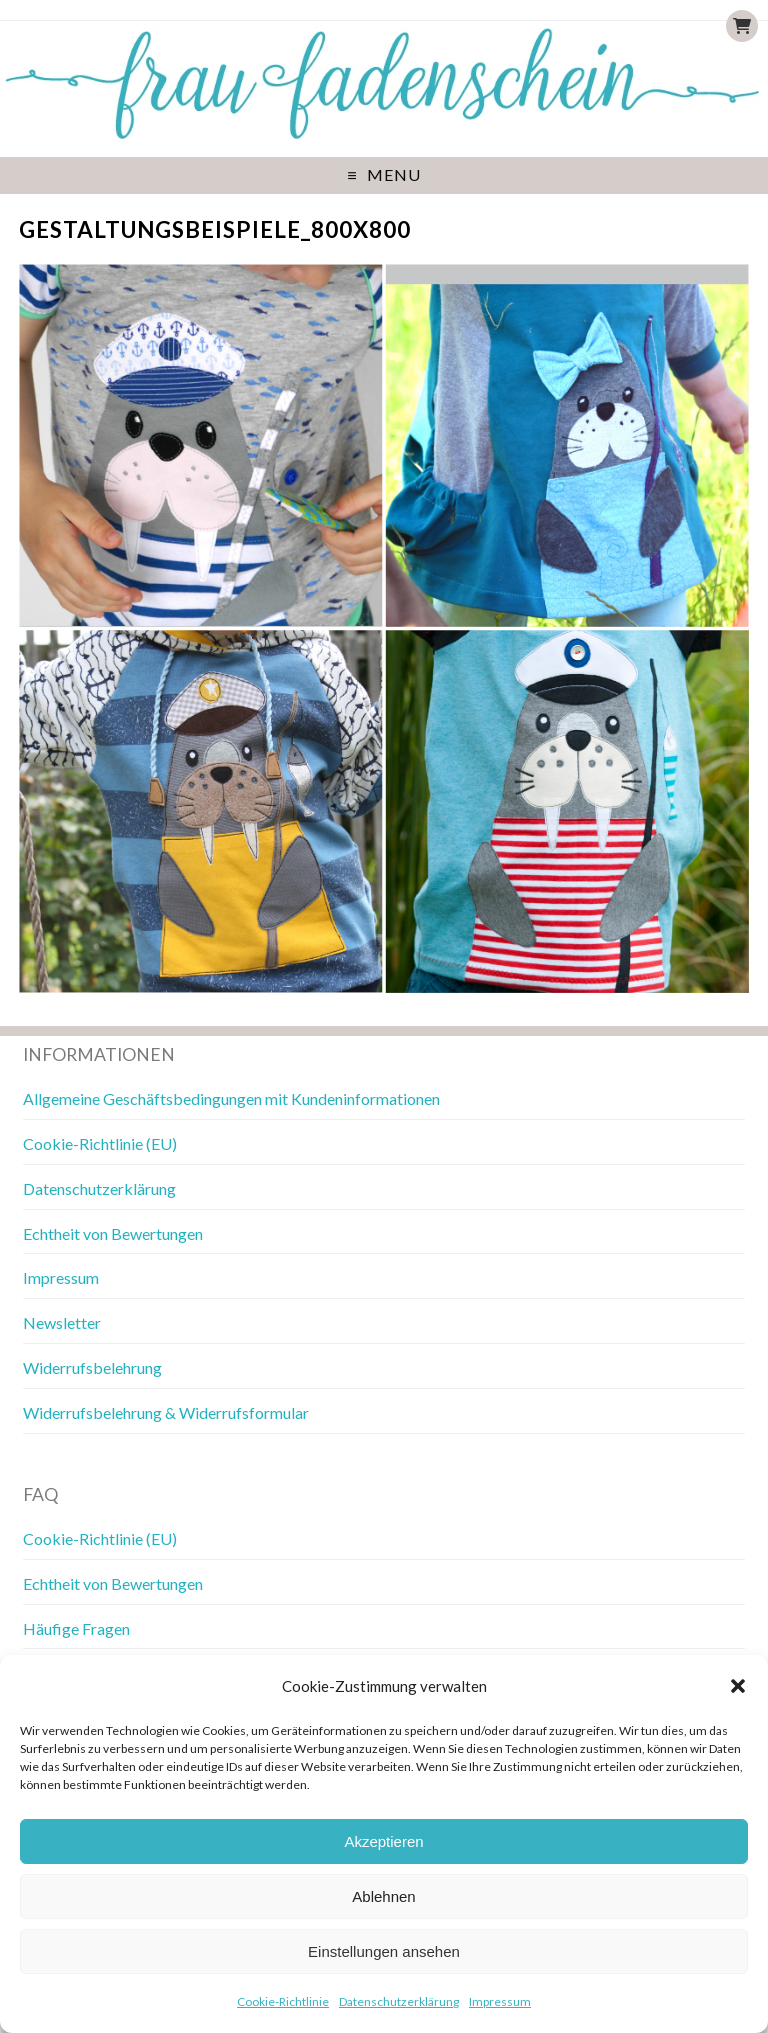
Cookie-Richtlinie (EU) (100, 1143)
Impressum (500, 2001)
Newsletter (62, 1322)
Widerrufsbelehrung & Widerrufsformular (166, 1412)
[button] (738, 1686)
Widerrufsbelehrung (92, 1367)
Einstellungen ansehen (384, 1951)
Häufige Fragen (76, 1628)
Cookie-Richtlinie (283, 2001)
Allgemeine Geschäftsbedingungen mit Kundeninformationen (231, 1098)
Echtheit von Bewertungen (113, 1233)
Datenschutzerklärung (399, 2001)
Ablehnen (383, 1896)
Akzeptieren (383, 1841)
